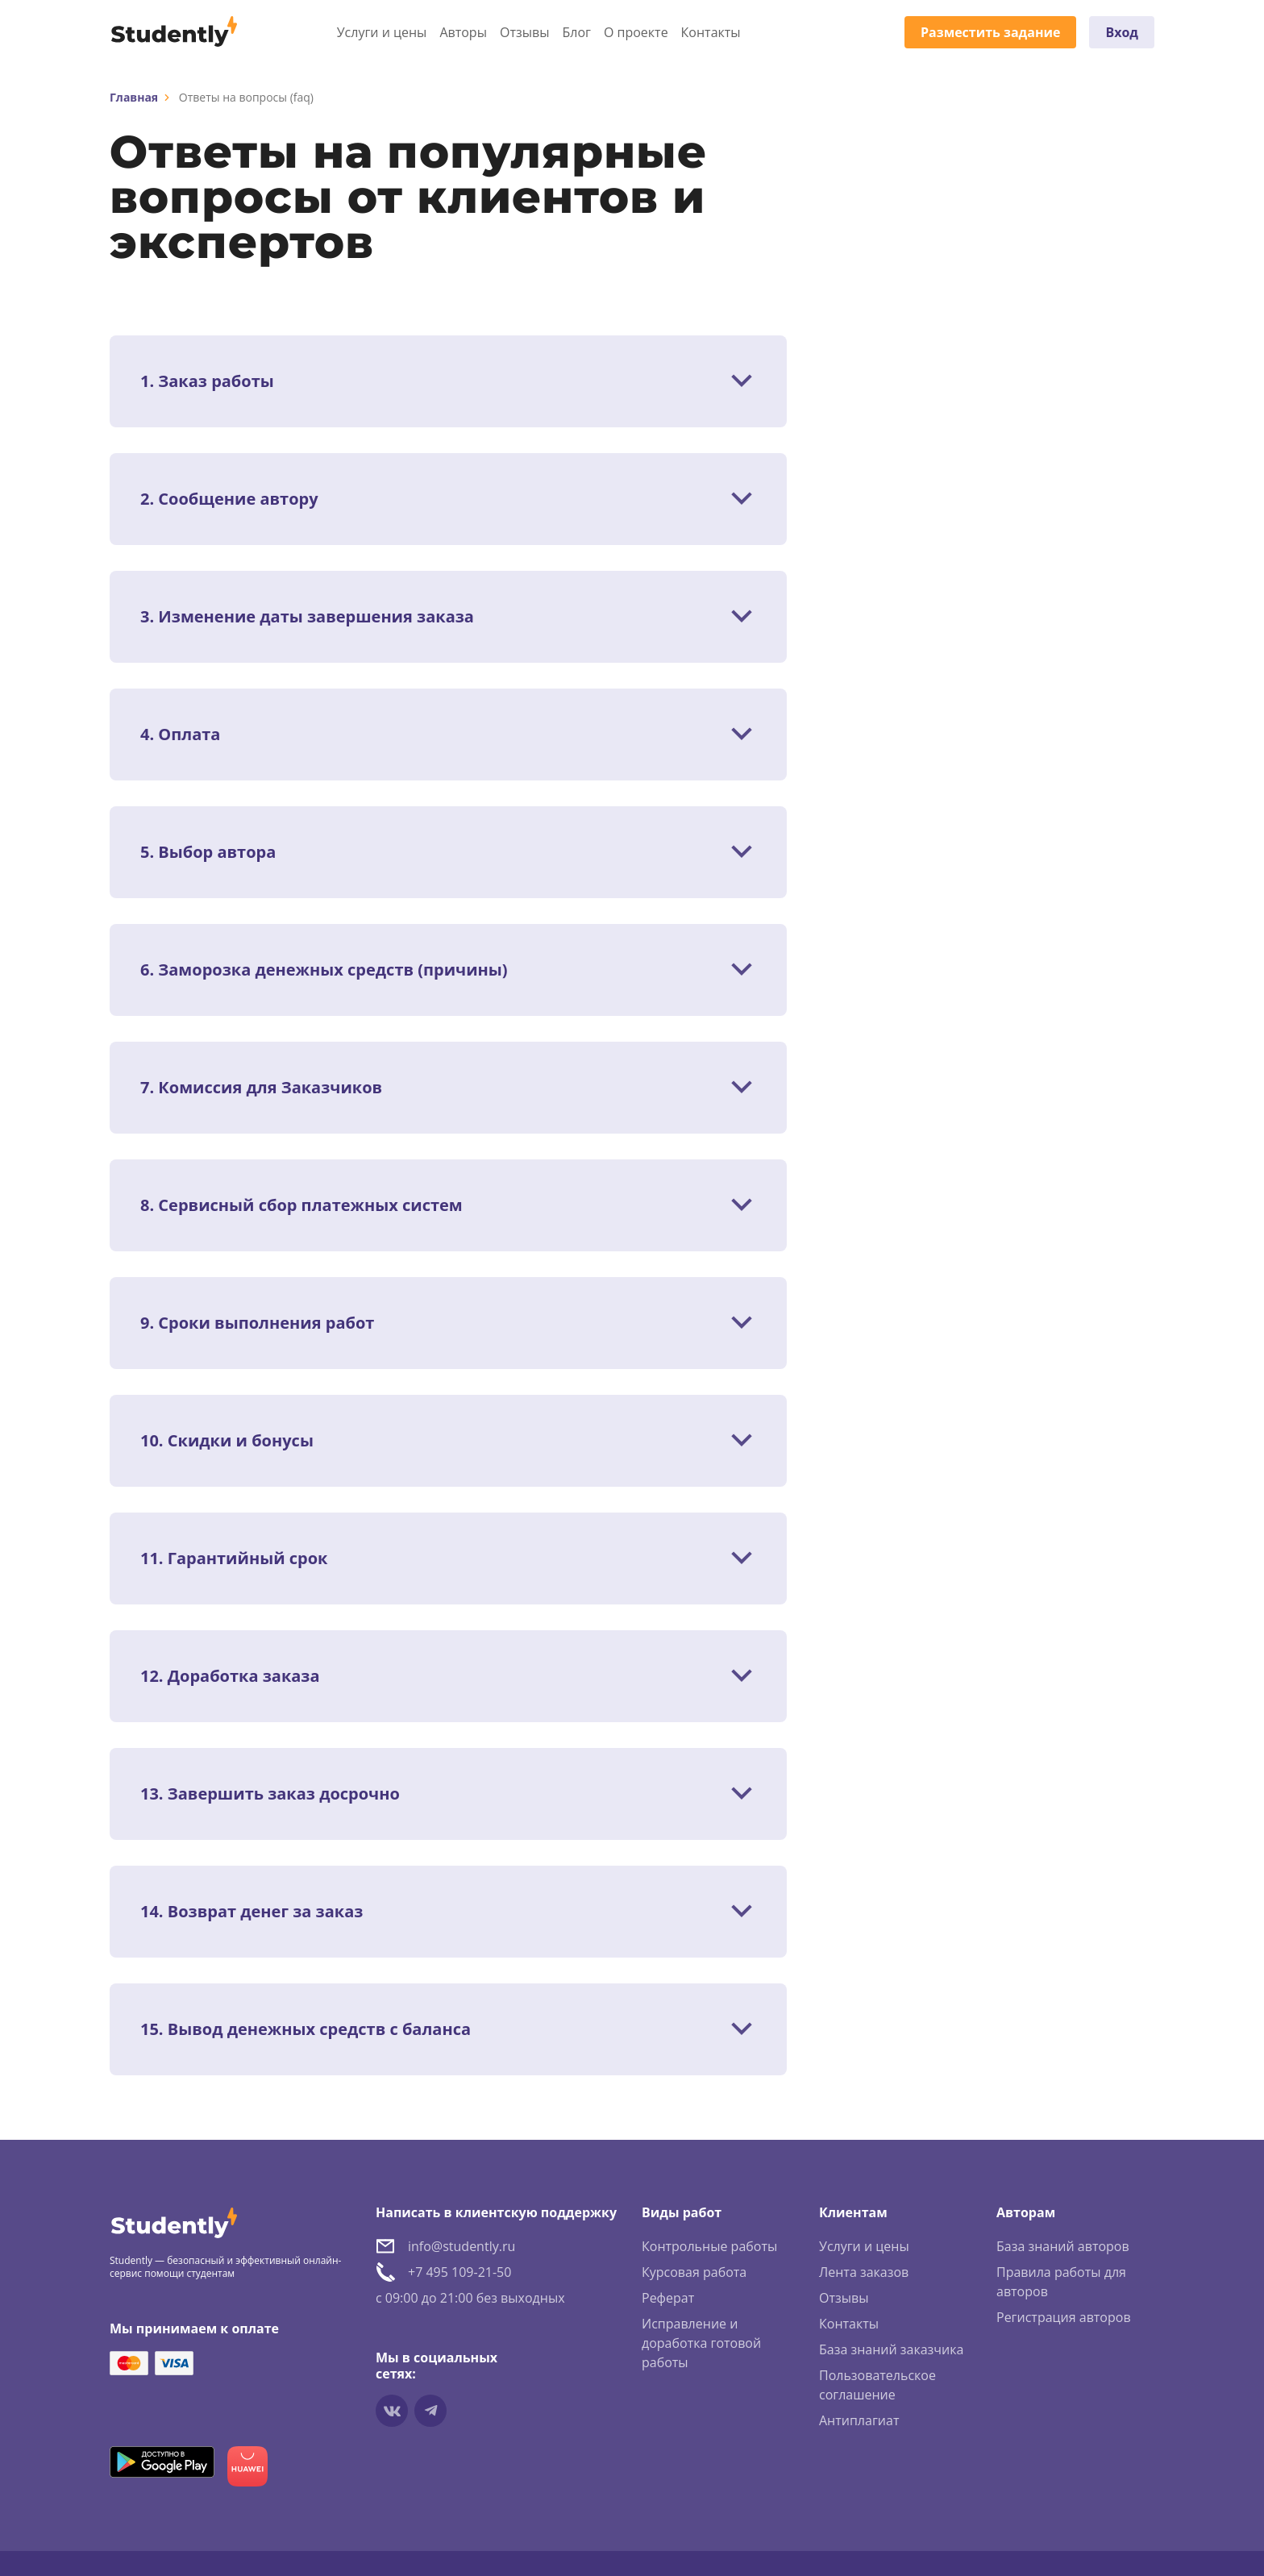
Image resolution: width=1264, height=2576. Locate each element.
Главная (134, 97)
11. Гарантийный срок (233, 1558)
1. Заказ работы (207, 381)
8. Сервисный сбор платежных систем (301, 1205)
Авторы (463, 32)
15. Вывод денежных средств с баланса (305, 2029)
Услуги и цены (382, 32)
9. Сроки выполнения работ (257, 1323)
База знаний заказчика (891, 2349)
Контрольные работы (709, 2246)
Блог (576, 32)
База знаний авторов (1062, 2246)
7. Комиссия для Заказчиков (261, 1087)
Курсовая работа (694, 2272)
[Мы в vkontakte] (392, 2411)
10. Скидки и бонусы (227, 1440)
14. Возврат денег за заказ (251, 1911)
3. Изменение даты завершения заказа (307, 616)
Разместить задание (990, 32)
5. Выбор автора (208, 852)
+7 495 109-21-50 (459, 2272)
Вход (1121, 32)
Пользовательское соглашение (877, 2384)
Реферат (668, 2298)
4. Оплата (180, 734)
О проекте (636, 32)
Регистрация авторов (1063, 2317)
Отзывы (524, 32)
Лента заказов (863, 2272)
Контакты (711, 32)
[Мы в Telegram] (430, 2411)
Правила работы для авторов (1061, 2281)
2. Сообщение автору (229, 499)
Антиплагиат (859, 2420)
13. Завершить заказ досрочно (270, 1793)
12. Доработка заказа (230, 1676)
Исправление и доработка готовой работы (701, 2343)
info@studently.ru (461, 2246)
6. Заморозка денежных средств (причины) (324, 969)
